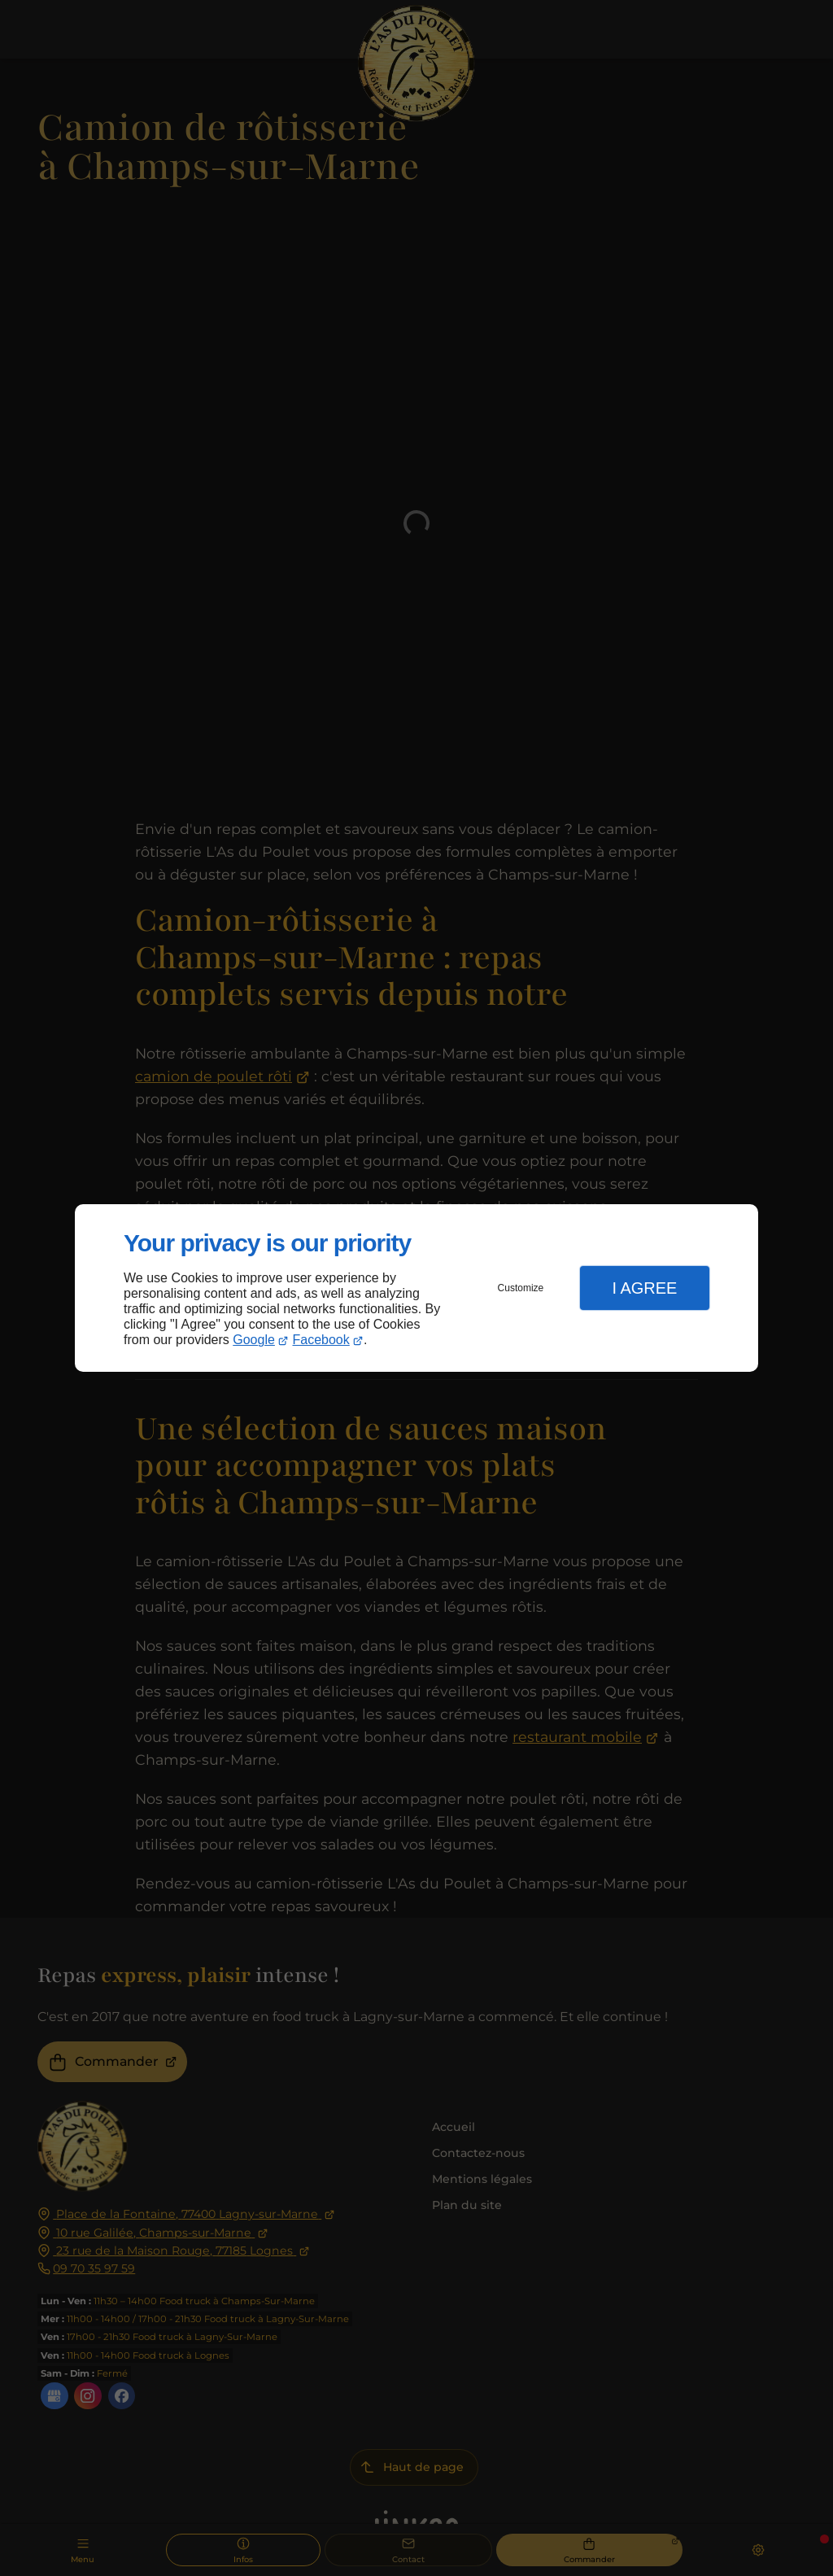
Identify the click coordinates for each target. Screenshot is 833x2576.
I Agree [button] (644, 1288)
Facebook (321, 1340)
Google (254, 1340)
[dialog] (416, 1288)
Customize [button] (521, 1288)
